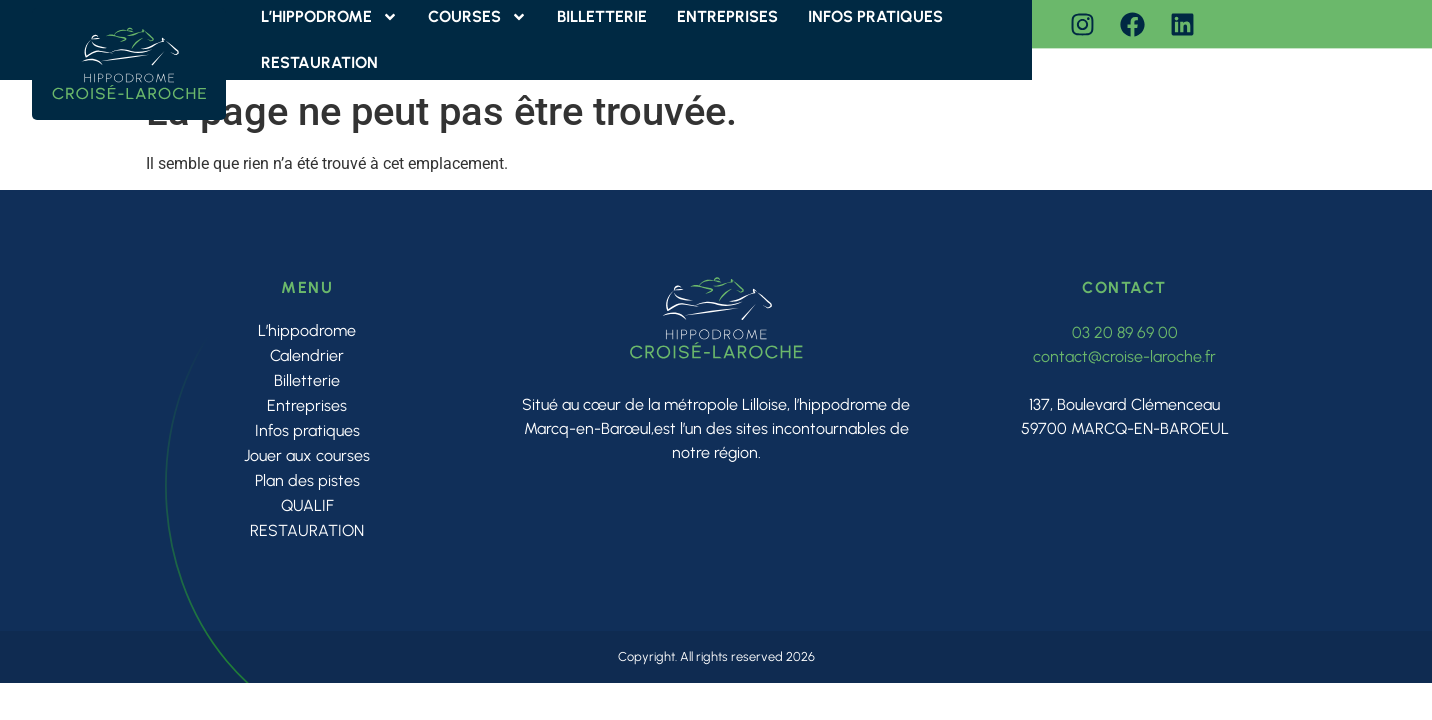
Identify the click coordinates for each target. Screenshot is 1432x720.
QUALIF (307, 505)
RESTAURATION (319, 62)
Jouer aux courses (307, 455)
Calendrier (307, 355)
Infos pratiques (307, 430)
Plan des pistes (307, 480)
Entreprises (307, 405)
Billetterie (307, 380)
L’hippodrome (307, 330)
